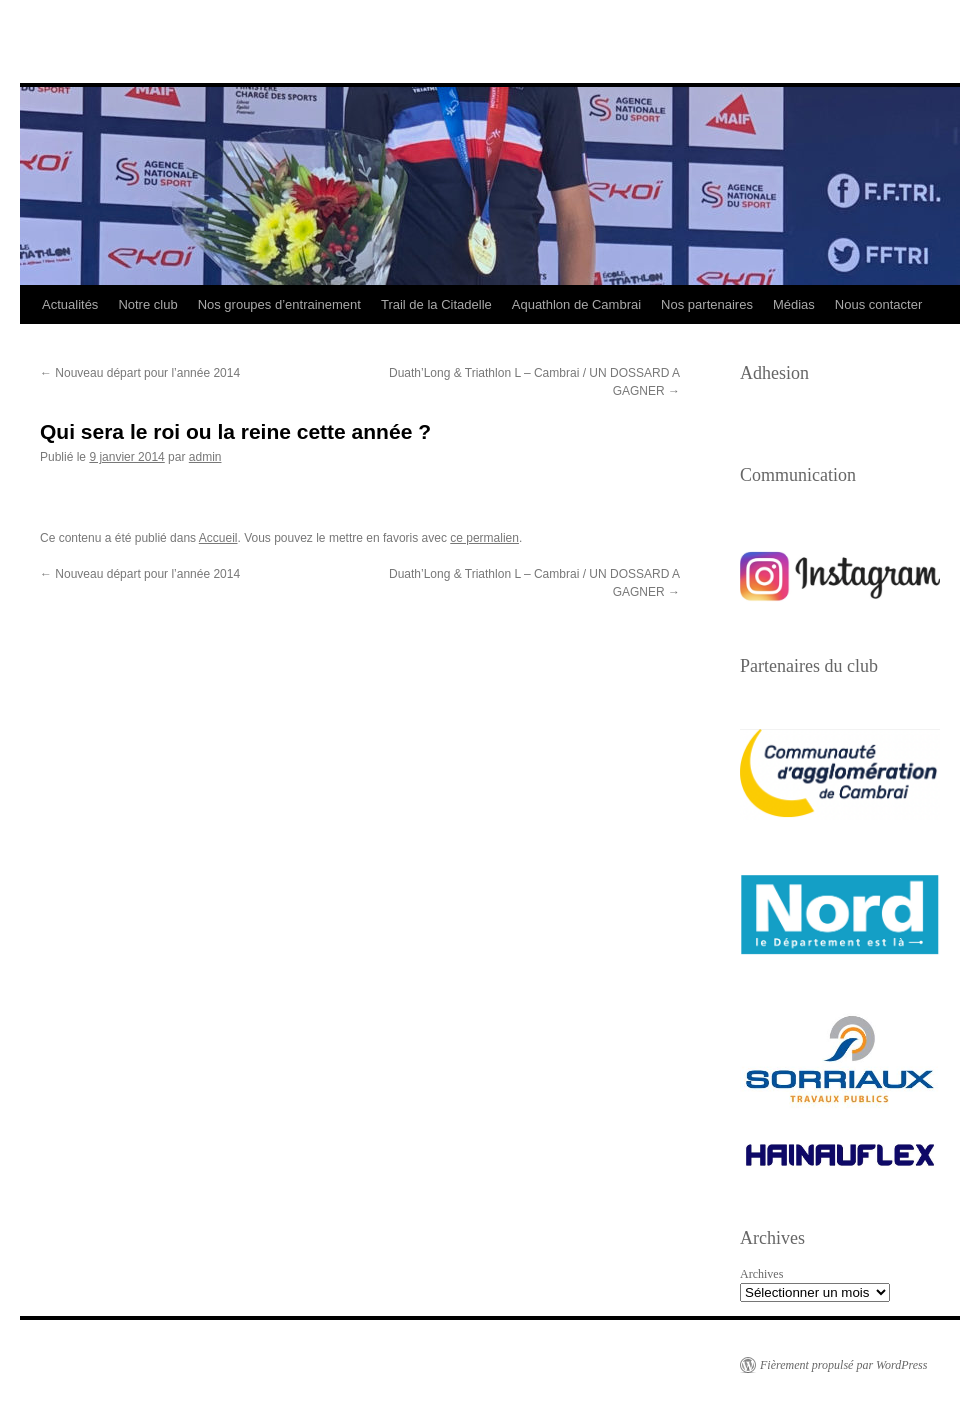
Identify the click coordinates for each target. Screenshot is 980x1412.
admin (205, 457)
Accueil (218, 538)
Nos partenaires (707, 304)
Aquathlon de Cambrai (576, 304)
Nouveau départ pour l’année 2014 (140, 373)
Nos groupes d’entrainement (279, 304)
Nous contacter (878, 304)
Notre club (147, 304)
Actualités (70, 304)
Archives (761, 1274)
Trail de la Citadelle (436, 304)
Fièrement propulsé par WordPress (843, 1365)
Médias (794, 304)
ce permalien (484, 538)
